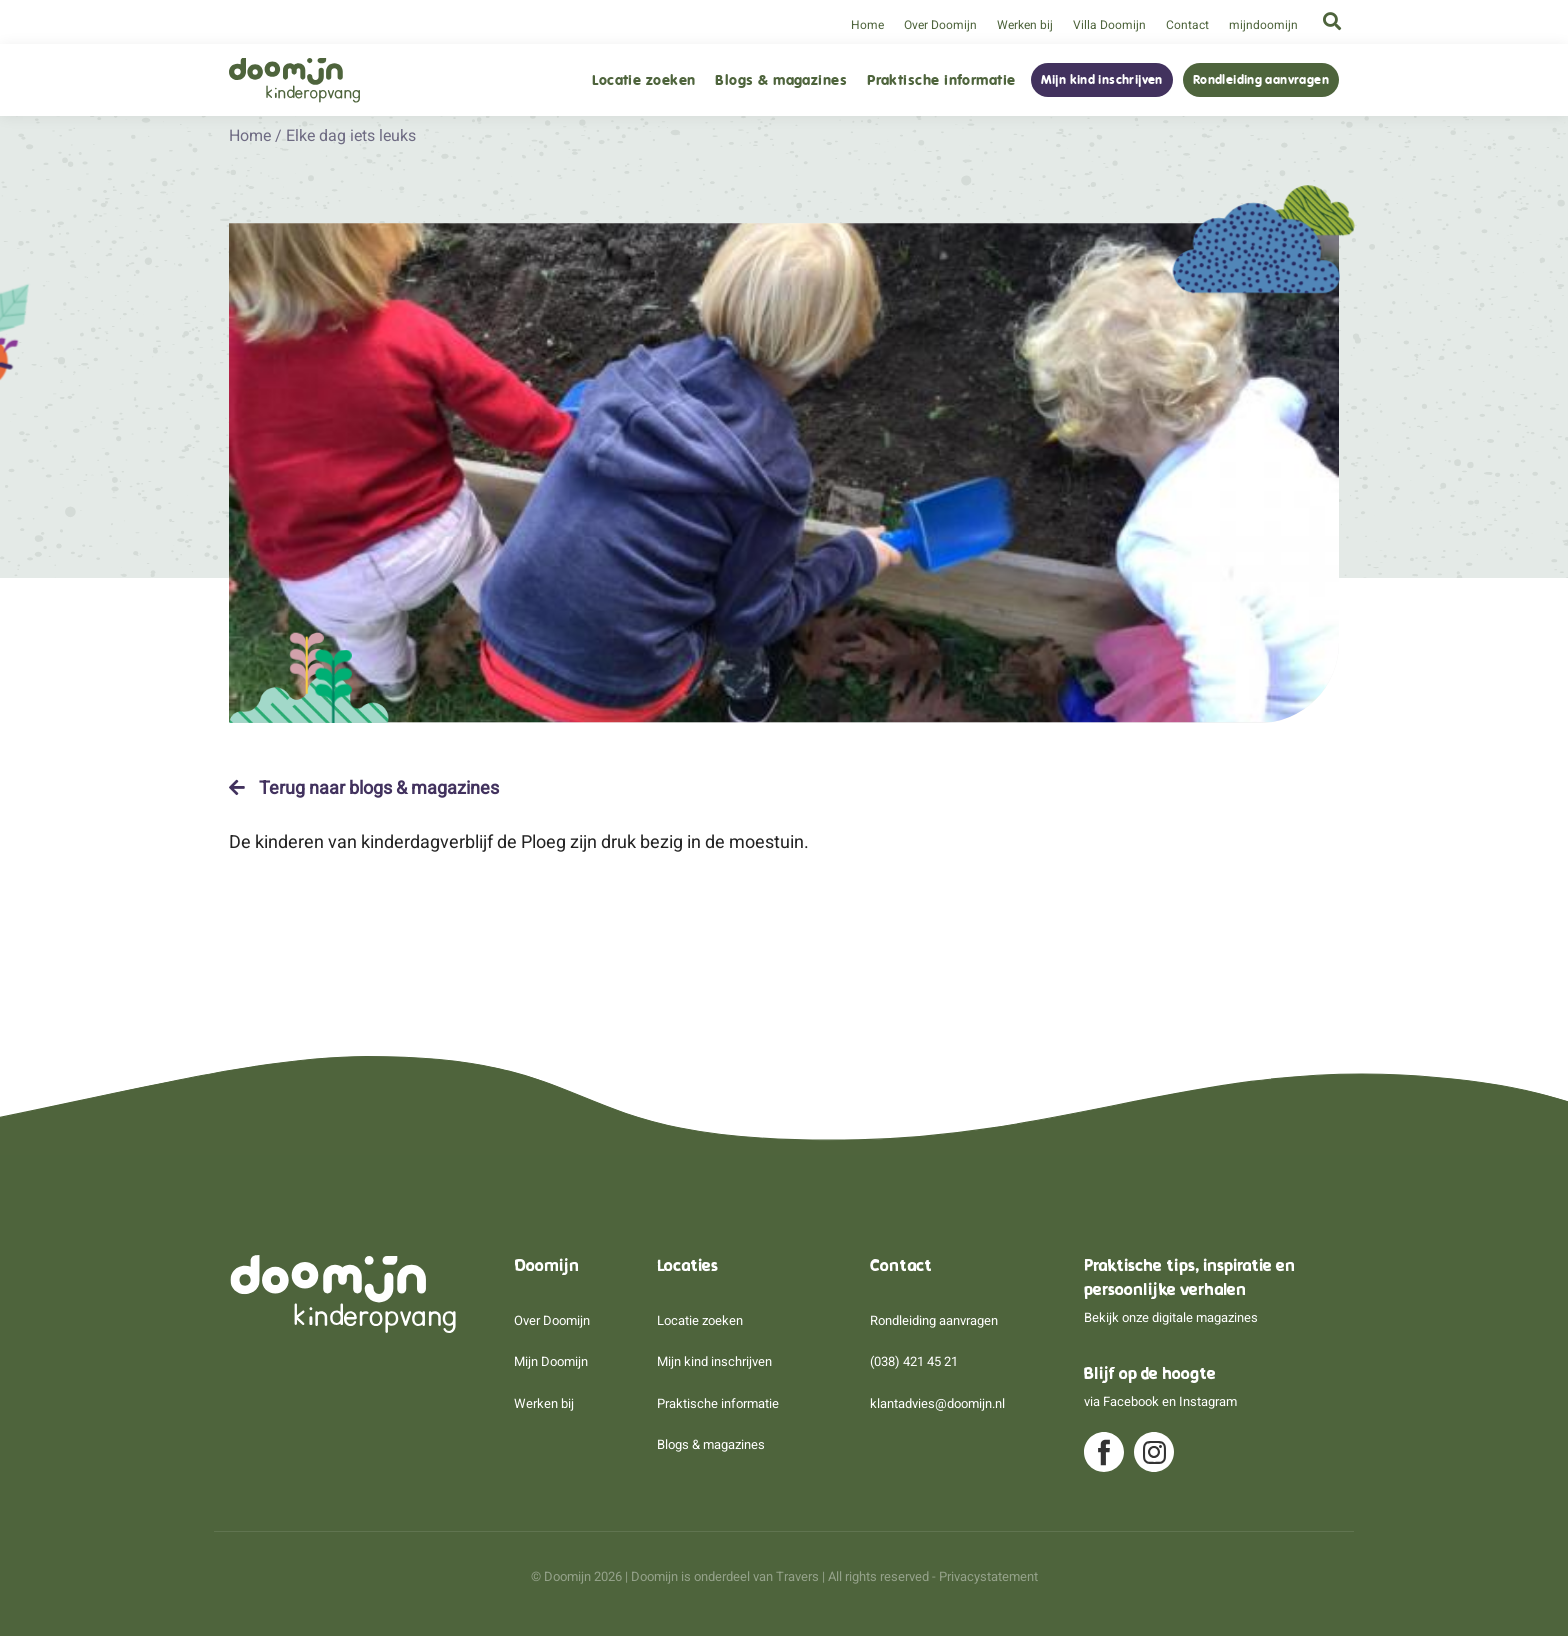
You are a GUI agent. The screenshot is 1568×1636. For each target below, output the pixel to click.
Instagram (1208, 1401)
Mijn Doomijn (551, 1361)
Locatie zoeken (643, 80)
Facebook (1131, 1401)
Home (867, 25)
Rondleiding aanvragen (1261, 80)
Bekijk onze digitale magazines (1171, 1317)
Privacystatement (988, 1576)
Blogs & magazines (781, 80)
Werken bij (1025, 25)
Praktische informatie (941, 80)
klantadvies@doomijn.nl (937, 1403)
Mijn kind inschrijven (1102, 80)
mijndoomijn (1263, 25)
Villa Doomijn (1109, 25)
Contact (1187, 25)
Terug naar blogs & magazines (364, 788)
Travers (797, 1576)
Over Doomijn (940, 25)
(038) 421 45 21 (914, 1361)
